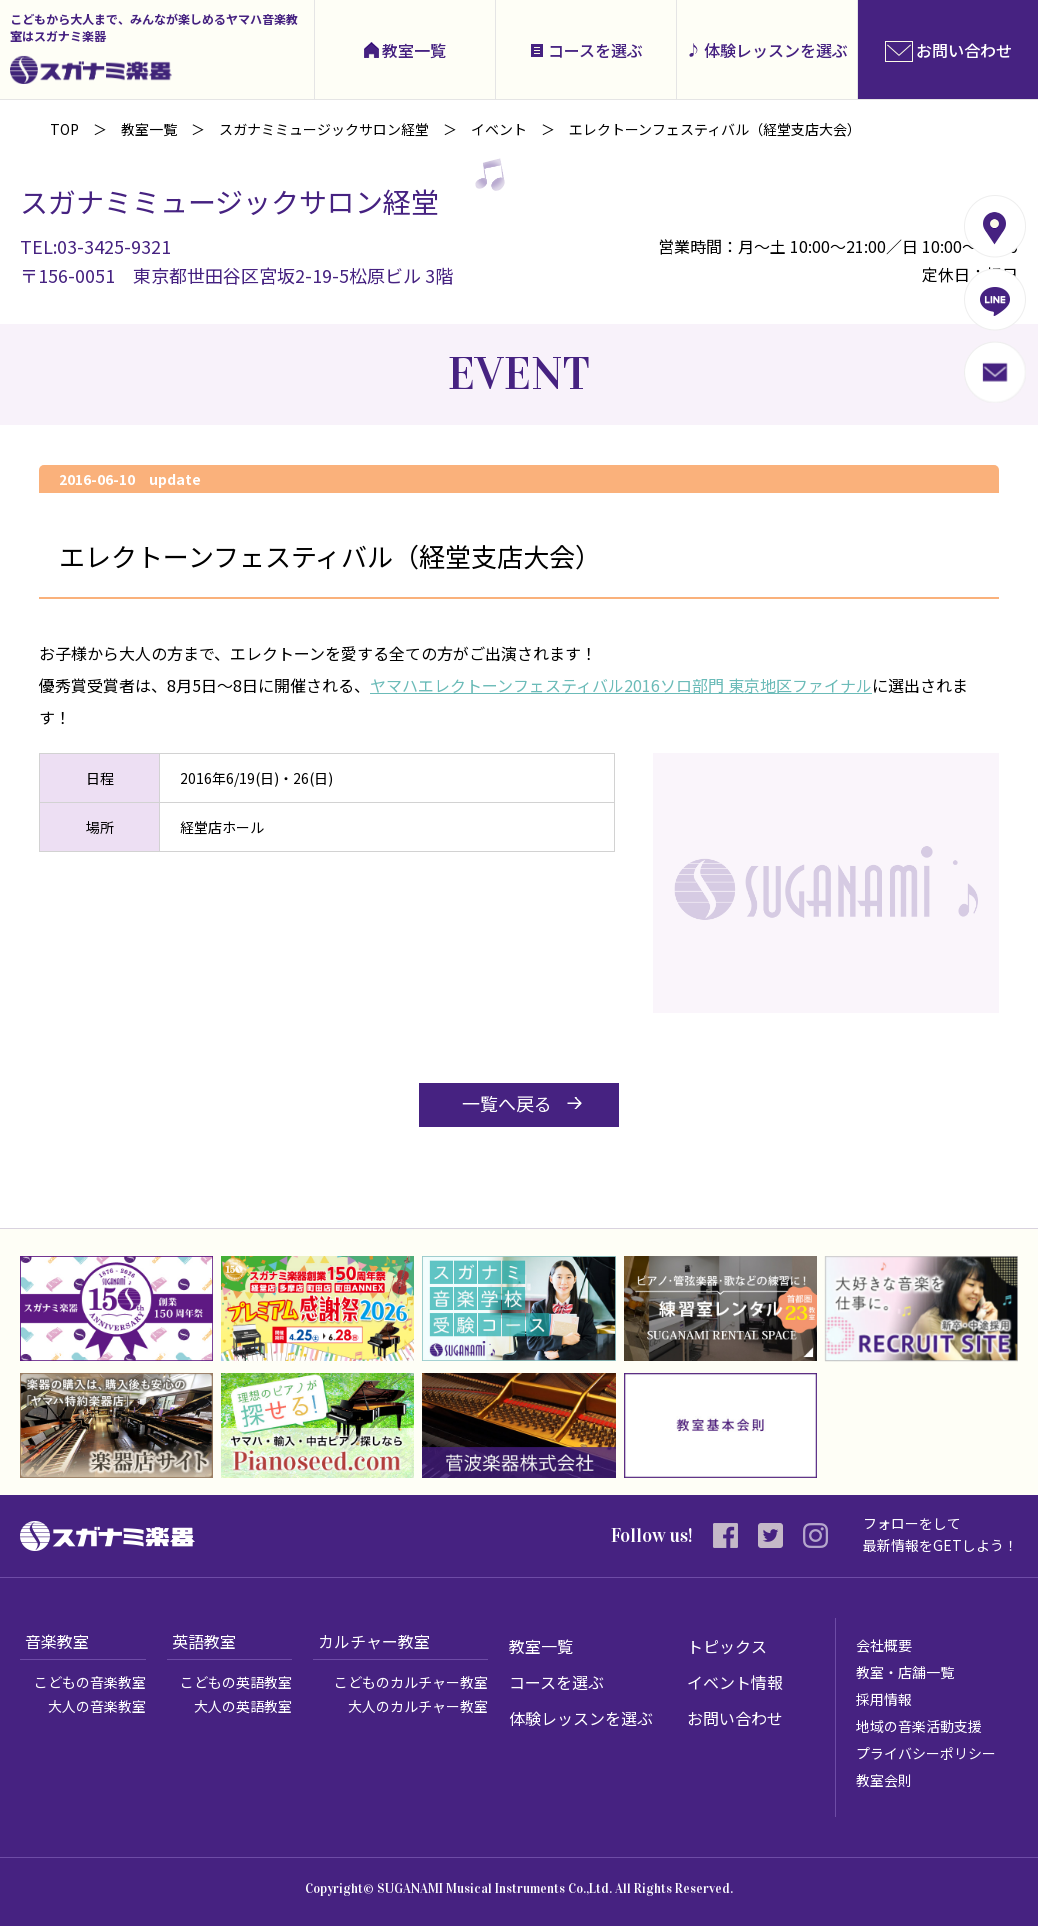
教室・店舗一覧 (905, 1672)
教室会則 (884, 1780)
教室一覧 (414, 50)
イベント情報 (735, 1682)
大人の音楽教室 (97, 1706)
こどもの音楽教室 (90, 1682)
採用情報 (884, 1699)
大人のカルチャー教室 (418, 1706)
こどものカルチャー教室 (411, 1682)
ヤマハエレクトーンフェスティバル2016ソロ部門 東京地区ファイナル (621, 685)
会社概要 (884, 1645)
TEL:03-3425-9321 (95, 246)
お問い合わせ (735, 1718)
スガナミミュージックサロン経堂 (324, 129)
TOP (64, 129)
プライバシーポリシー (926, 1753)
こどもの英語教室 (236, 1682)
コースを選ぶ (595, 50)
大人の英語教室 (243, 1706)
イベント (499, 129)
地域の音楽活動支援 (919, 1726)
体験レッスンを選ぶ (776, 50)
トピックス (727, 1646)
